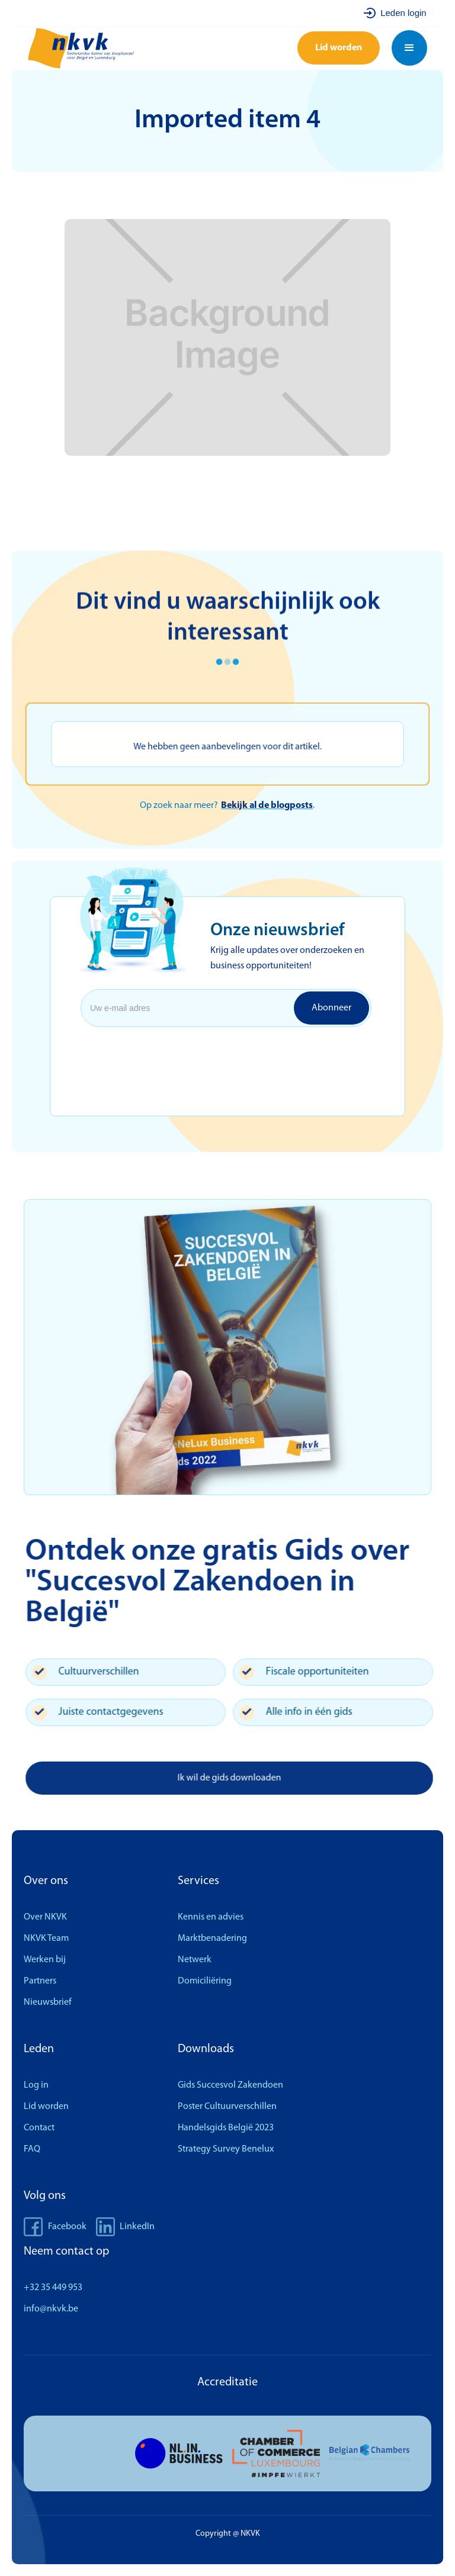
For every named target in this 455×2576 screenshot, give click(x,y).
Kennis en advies (210, 1917)
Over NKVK (45, 1917)
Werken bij (45, 1960)
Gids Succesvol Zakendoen (230, 2085)
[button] (409, 48)
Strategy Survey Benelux (226, 2149)
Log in (36, 2085)
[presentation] (176, 1055)
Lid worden (338, 48)
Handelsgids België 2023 (226, 2128)
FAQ (32, 2149)
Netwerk (195, 1960)
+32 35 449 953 (53, 2287)
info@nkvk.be (51, 2309)
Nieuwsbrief (48, 2002)
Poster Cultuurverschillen (227, 2106)
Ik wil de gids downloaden (239, 1778)
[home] (99, 48)
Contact (39, 2128)
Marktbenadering (212, 1938)
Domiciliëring (205, 1981)
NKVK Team (46, 1938)
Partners (40, 1981)
